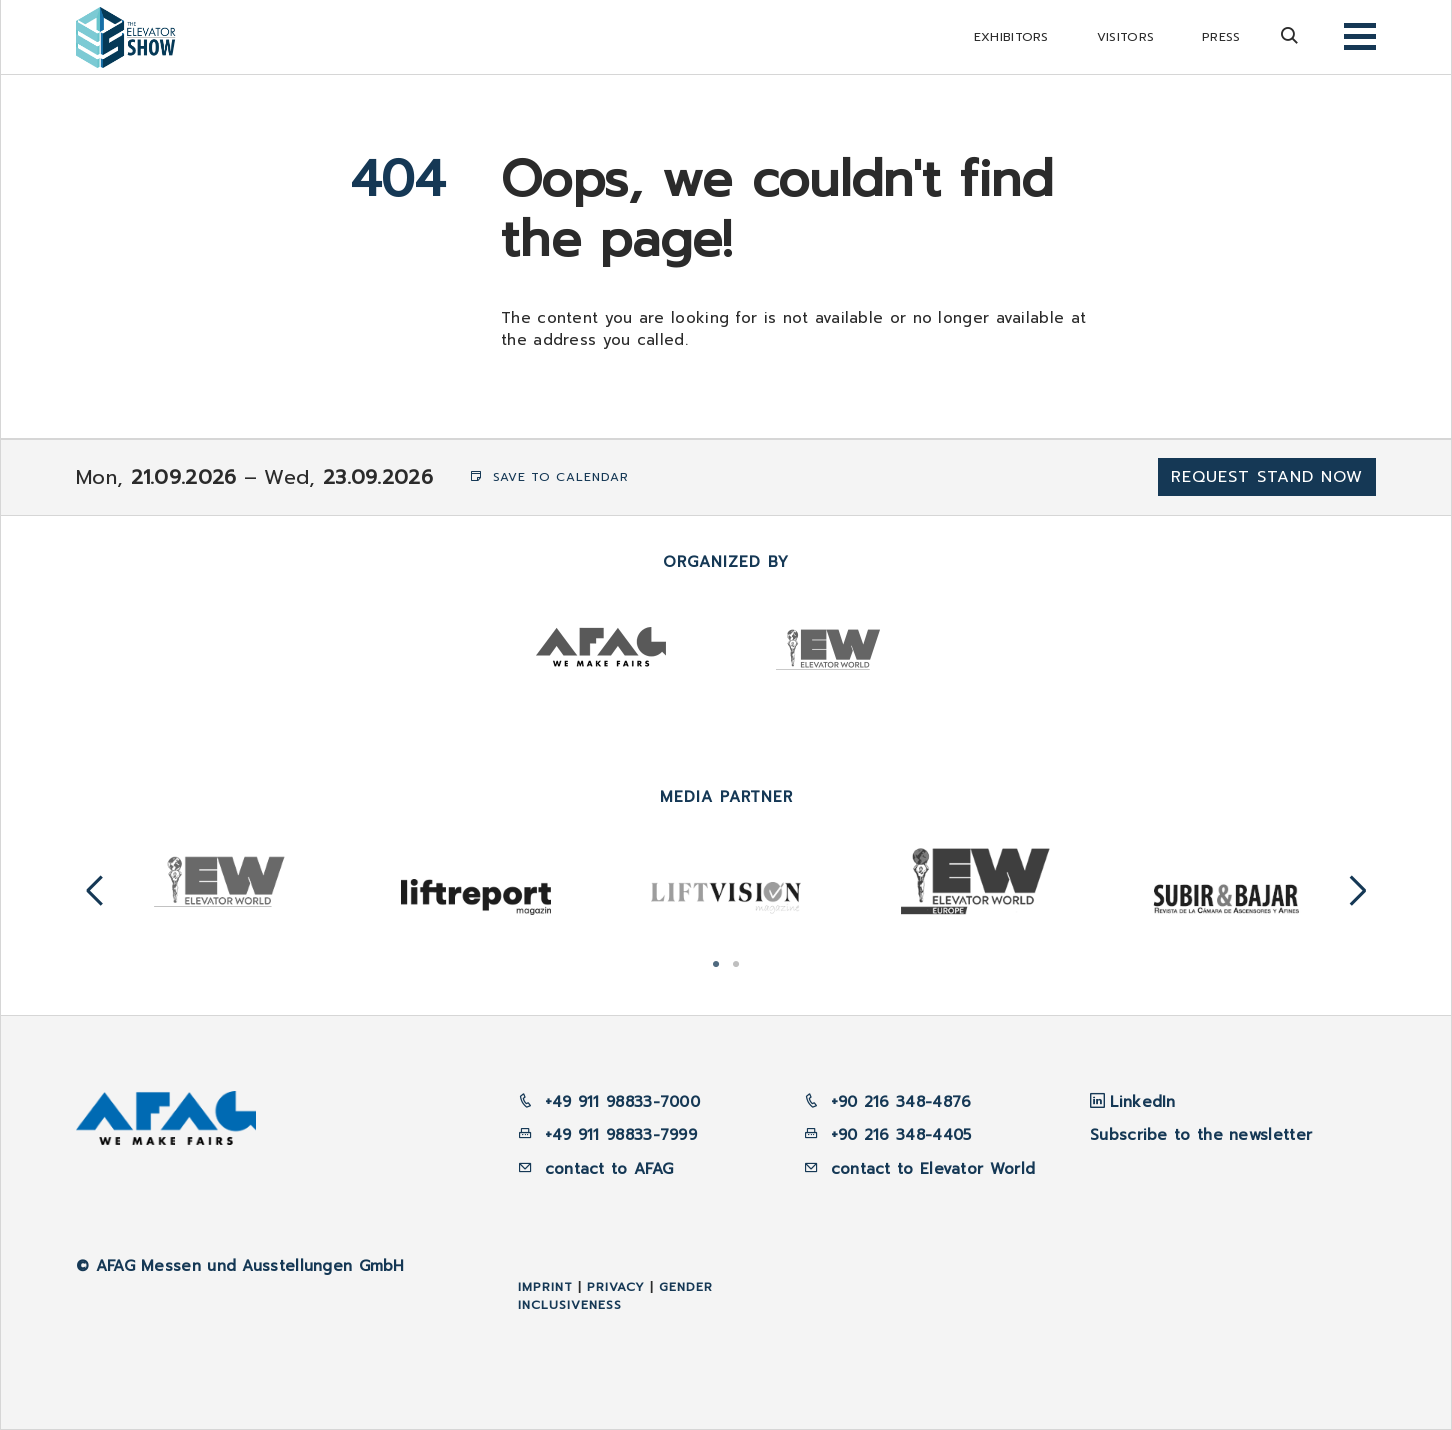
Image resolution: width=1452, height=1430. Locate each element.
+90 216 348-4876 (897, 1102)
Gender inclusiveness (615, 1296)
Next (1358, 892)
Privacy (616, 1287)
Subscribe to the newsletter (1201, 1135)
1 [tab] (716, 962)
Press (1221, 37)
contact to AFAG (595, 1169)
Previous (95, 892)
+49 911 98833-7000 (609, 1102)
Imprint (545, 1287)
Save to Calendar (549, 477)
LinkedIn (1142, 1102)
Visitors (1125, 37)
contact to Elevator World (929, 1169)
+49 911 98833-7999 (607, 1135)
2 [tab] (736, 962)
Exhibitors (1011, 37)
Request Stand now (1267, 477)
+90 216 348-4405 (897, 1135)
